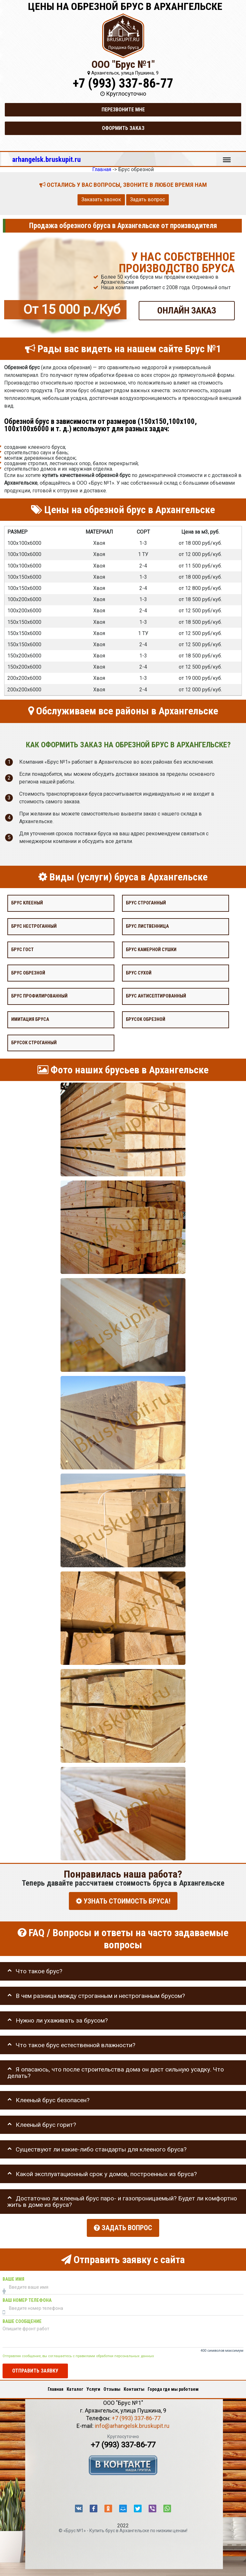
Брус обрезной (28, 972)
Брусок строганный (34, 1043)
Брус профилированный (39, 996)
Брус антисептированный (156, 996)
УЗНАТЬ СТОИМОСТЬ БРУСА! (123, 1901)
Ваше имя (13, 2277)
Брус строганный (146, 903)
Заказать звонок (101, 199)
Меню (227, 157)
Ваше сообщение (22, 2319)
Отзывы (111, 2386)
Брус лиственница (147, 926)
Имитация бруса (30, 1019)
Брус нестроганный (34, 926)
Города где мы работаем (173, 2386)
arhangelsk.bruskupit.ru (46, 159)
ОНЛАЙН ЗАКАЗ (186, 310)
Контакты (134, 2386)
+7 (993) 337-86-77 (123, 83)
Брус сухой (139, 972)
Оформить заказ (123, 128)
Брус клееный (27, 903)
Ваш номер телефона (27, 2298)
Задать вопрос (147, 199)
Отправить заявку (35, 2368)
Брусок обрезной (145, 1019)
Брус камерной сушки (151, 949)
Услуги (93, 2386)
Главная (55, 2386)
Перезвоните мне (123, 110)
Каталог (75, 2386)
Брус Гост (22, 949)
